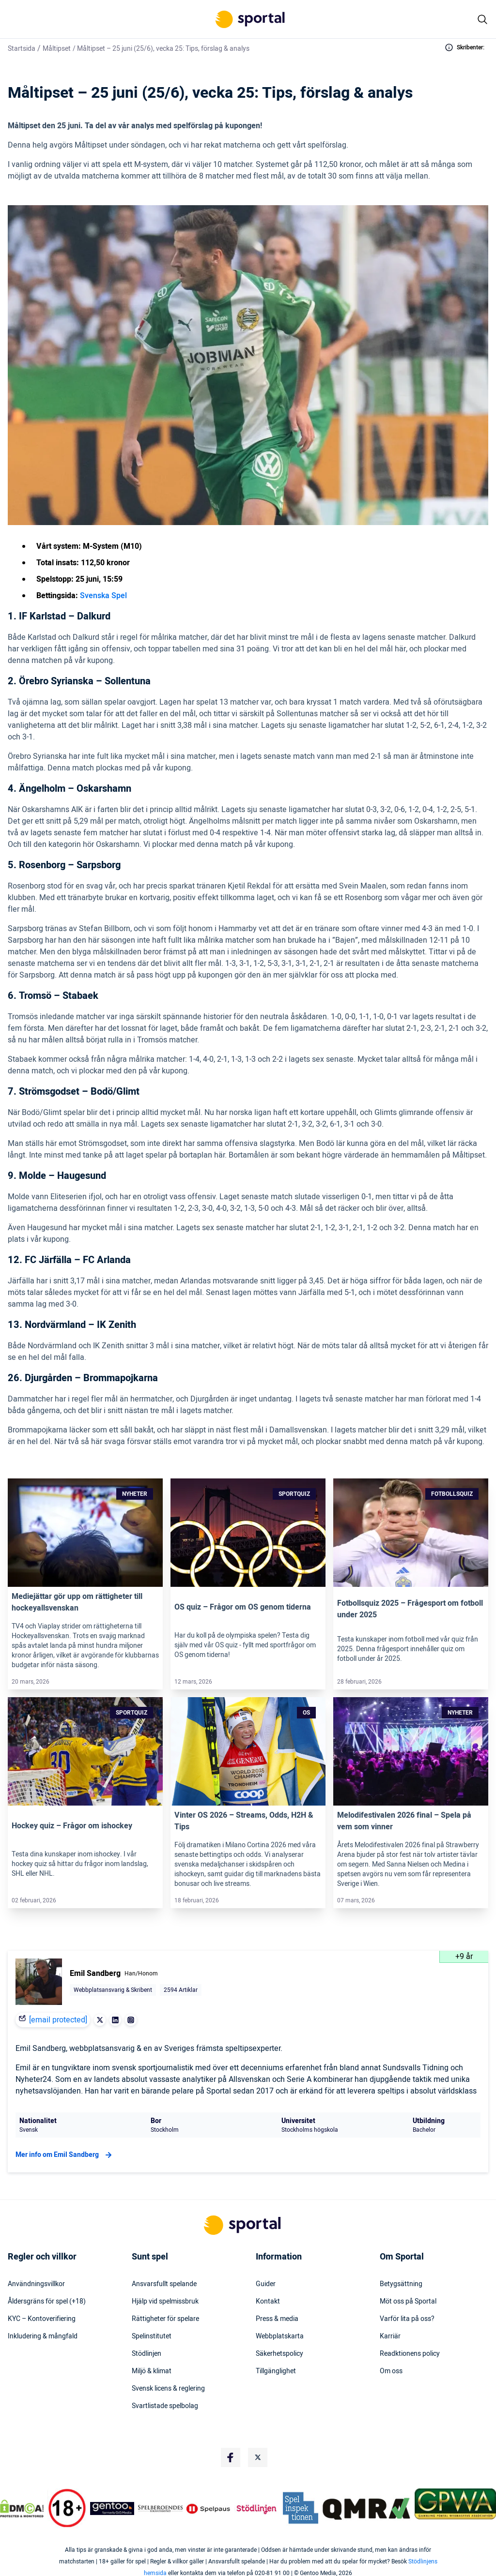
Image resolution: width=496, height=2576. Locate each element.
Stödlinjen (146, 2354)
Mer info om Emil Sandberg (65, 2155)
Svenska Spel (103, 596)
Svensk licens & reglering (168, 2389)
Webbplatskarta (280, 2336)
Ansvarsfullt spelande (164, 2284)
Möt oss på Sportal (408, 2301)
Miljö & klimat (151, 2371)
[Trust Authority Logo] (112, 2508)
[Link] (85, 1532)
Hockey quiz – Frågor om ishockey (72, 1826)
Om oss (391, 2371)
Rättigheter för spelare (165, 2319)
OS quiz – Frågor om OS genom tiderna (242, 1607)
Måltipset (57, 49)
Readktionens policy (410, 2354)
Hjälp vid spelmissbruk (165, 2301)
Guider (266, 2284)
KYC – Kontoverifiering (42, 2319)
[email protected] (58, 2020)
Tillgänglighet (276, 2371)
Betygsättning (401, 2284)
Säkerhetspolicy (279, 2354)
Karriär (390, 2336)
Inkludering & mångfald (43, 2336)
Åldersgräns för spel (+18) (47, 2301)
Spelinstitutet (151, 2336)
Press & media (277, 2319)
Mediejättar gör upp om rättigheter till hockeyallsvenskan (77, 1602)
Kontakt (268, 2301)
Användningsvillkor (36, 2284)
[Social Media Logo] (230, 2457)
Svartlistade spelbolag (165, 2406)
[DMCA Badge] (22, 2508)
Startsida (21, 49)
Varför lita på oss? (407, 2319)
